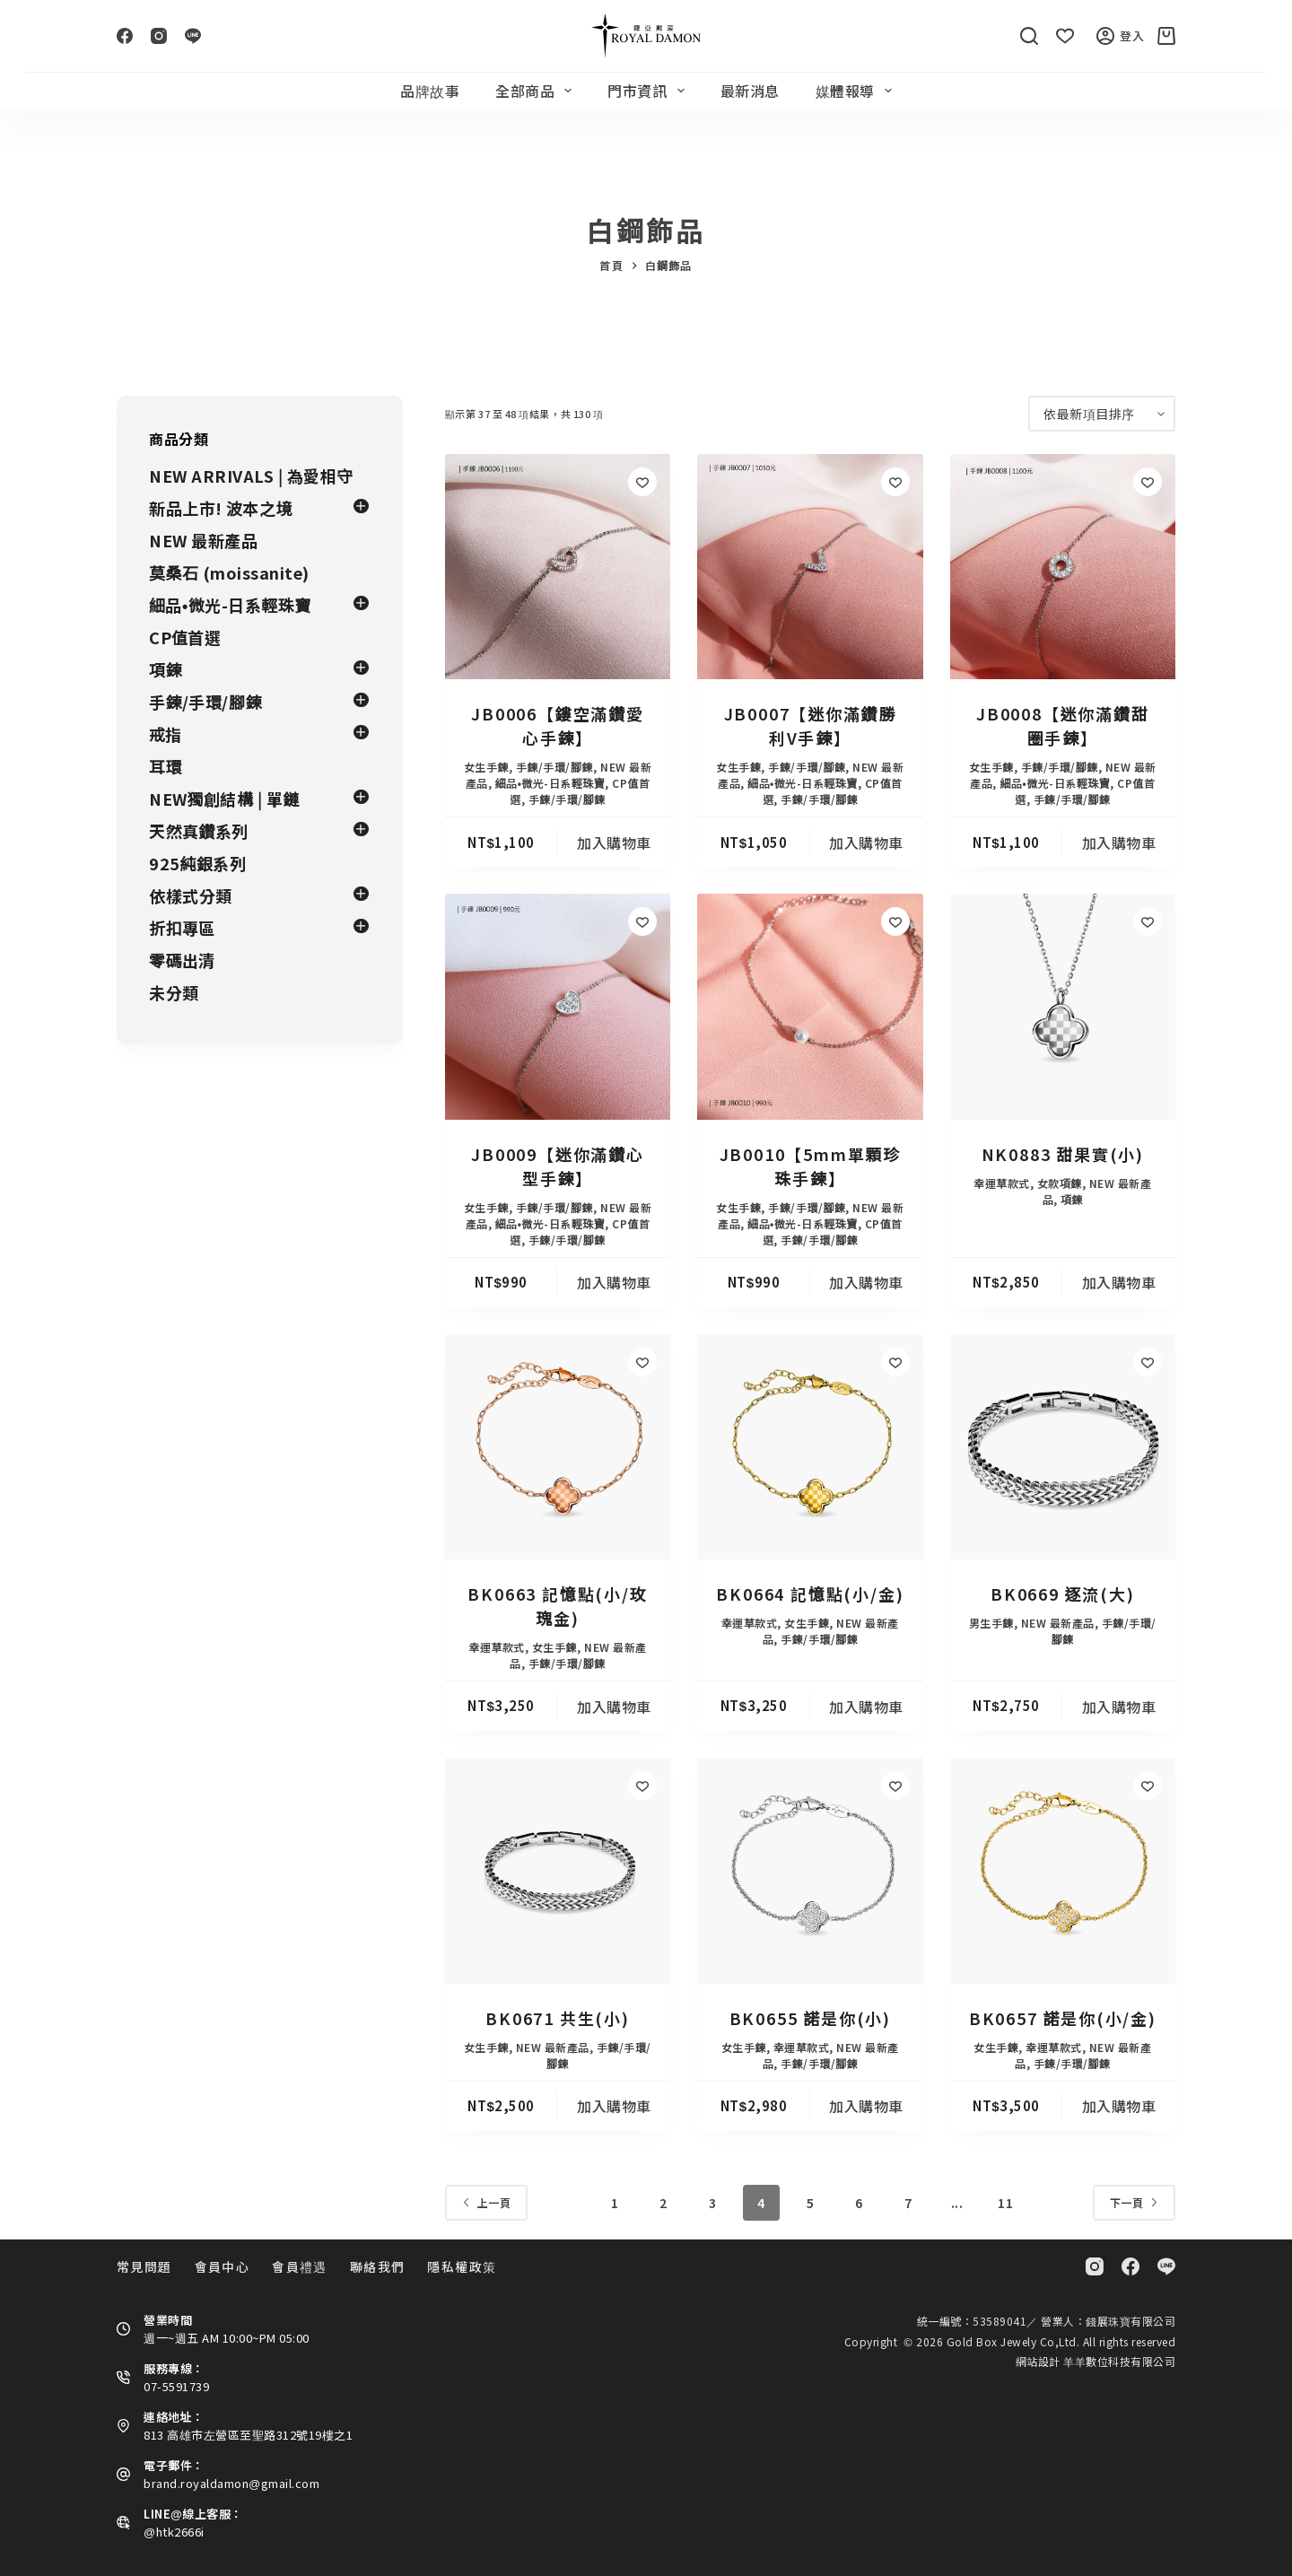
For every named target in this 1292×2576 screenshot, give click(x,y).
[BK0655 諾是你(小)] (809, 1870)
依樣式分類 (190, 895)
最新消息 (750, 90)
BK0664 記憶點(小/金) (810, 1593)
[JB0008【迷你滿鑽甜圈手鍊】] (1062, 566)
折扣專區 (182, 928)
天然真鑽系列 (199, 831)
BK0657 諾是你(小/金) (1063, 2018)
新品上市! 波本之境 (220, 508)
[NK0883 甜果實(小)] (1062, 1006)
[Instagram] (159, 36)
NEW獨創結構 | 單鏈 (224, 798)
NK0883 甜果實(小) (1063, 1154)
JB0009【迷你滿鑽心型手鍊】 (557, 1166)
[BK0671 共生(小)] (557, 1870)
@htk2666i (174, 2531)
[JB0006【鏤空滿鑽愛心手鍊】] (557, 566)
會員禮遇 (299, 2266)
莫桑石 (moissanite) (229, 572)
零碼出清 (182, 960)
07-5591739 (176, 2386)
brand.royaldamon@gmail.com (231, 2483)
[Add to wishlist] (642, 481)
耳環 (165, 766)
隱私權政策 (461, 2266)
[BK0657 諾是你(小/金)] (1062, 1870)
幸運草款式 (1001, 1183)
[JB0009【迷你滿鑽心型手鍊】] (557, 1006)
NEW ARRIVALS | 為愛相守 (251, 475)
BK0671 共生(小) (557, 2018)
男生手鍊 (991, 1622)
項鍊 (1072, 1199)
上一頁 (486, 2202)
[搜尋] (1029, 36)
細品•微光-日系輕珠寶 (550, 782)
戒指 (165, 734)
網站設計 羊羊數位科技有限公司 (1096, 2361)
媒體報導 (857, 90)
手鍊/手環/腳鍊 (554, 766)
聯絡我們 (378, 2266)
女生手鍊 (486, 766)
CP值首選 (185, 637)
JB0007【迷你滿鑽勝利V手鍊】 (810, 725)
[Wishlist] (1065, 36)
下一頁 (1134, 2202)
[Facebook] (125, 36)
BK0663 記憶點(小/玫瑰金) (557, 1605)
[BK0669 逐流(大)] (1062, 1446)
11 (1005, 2203)
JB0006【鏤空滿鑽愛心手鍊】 (557, 725)
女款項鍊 (1059, 1183)
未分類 (174, 992)
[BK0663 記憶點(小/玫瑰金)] (557, 1446)
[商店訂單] (1101, 414)
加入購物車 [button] (614, 842)
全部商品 (537, 90)
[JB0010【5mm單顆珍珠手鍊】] (809, 1006)
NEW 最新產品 (1058, 1622)
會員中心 (222, 2266)
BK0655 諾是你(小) (810, 2018)
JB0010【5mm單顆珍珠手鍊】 (810, 1166)
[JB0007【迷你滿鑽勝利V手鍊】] (809, 566)
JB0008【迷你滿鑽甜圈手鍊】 (1062, 725)
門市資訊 (649, 90)
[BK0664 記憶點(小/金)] (809, 1446)
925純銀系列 (198, 863)
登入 (1120, 36)
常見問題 (144, 2266)
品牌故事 (429, 90)
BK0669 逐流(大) (1063, 1593)
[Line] (193, 36)
